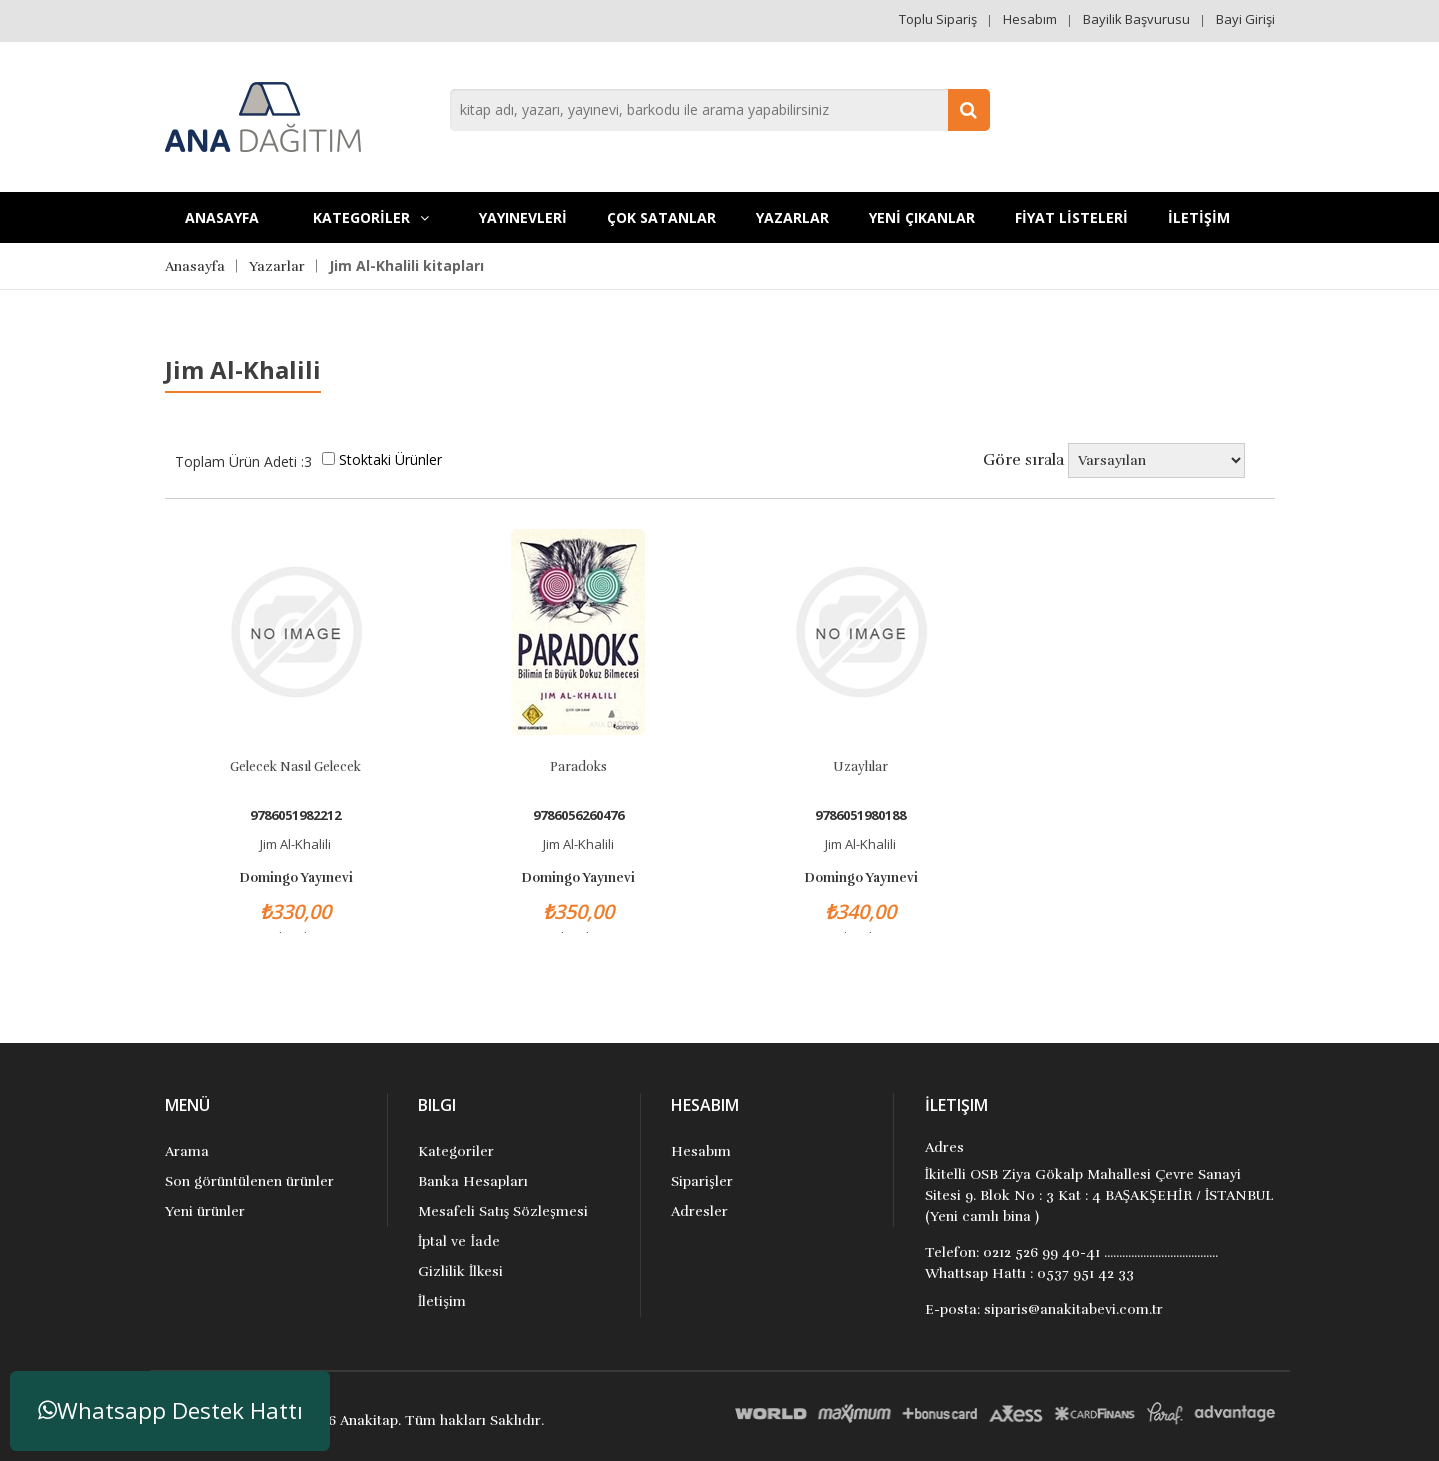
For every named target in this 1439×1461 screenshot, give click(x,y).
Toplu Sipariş (938, 19)
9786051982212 (295, 815)
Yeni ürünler (205, 1211)
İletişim (442, 1301)
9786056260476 (578, 815)
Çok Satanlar (661, 217)
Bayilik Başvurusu (1136, 19)
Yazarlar (792, 217)
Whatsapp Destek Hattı (170, 1410)
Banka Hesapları (473, 1181)
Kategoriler (456, 1151)
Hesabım (1030, 19)
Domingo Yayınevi (296, 878)
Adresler (699, 1211)
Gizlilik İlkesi (461, 1271)
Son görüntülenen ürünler (249, 1181)
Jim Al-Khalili (295, 844)
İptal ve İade (459, 1241)
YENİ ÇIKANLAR (922, 217)
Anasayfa (222, 217)
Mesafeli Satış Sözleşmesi (503, 1211)
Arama (187, 1151)
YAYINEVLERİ (523, 217)
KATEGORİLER (371, 217)
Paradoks (578, 767)
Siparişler (701, 1181)
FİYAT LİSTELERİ (1071, 217)
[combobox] (720, 110)
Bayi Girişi (1245, 19)
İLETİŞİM (1199, 217)
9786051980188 (860, 815)
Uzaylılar (860, 767)
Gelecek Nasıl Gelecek (295, 767)
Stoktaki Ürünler (390, 459)
